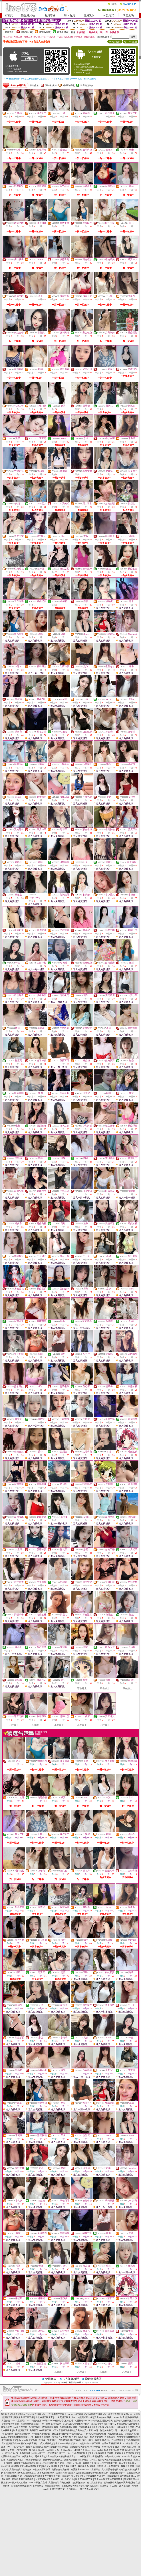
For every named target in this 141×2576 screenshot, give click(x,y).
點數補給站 (28, 15)
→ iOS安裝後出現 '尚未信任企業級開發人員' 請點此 (26, 79)
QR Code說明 (130, 41)
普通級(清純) (63, 32)
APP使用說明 (114, 41)
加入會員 (69, 15)
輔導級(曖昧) (45, 32)
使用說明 (89, 15)
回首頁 (9, 15)
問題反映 (128, 15)
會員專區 (50, 15)
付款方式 (108, 15)
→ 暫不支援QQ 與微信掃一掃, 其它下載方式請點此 (73, 79)
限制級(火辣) (27, 32)
